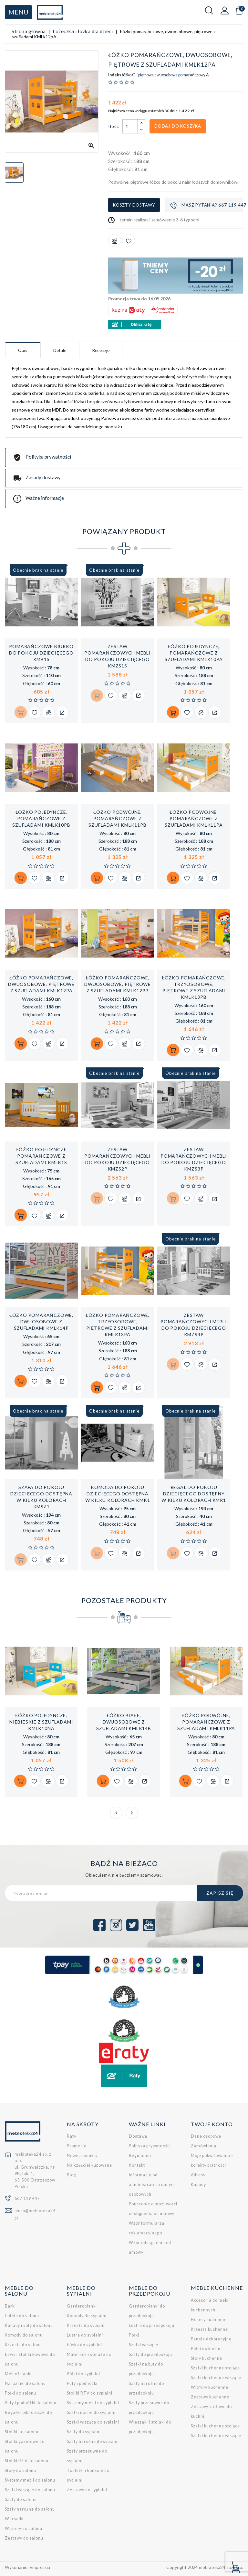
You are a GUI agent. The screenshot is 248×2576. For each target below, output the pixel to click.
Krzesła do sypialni (86, 2325)
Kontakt (137, 2165)
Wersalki (14, 2518)
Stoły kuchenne (206, 2358)
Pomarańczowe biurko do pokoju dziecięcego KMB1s (41, 653)
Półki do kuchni (206, 2349)
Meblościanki (18, 2373)
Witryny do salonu (23, 2528)
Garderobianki (82, 2306)
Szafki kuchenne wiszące (216, 2378)
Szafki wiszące (143, 2344)
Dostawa (138, 2136)
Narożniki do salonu (25, 2383)
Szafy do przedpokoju (150, 2354)
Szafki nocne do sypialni (91, 2412)
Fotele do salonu (22, 2315)
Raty (71, 2136)
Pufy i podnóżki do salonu (31, 2402)
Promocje (77, 2146)
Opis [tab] (23, 350)
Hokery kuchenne (209, 2320)
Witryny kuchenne (209, 2387)
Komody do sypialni (87, 2315)
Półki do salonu (20, 2393)
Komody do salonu (24, 2335)
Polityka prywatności (150, 2146)
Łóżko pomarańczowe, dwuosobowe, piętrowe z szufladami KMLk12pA (41, 984)
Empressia (40, 2567)
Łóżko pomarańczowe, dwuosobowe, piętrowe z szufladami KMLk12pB (117, 984)
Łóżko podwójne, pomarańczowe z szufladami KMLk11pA (193, 818)
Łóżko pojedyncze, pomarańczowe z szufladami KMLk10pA (193, 653)
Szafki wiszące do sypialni (93, 2422)
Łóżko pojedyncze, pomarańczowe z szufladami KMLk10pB (41, 818)
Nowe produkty (82, 2155)
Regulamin (140, 2155)
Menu (18, 12)
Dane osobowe (206, 2136)
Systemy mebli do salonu (30, 2480)
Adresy (198, 2175)
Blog (71, 2175)
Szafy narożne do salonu (30, 2509)
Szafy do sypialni (84, 2431)
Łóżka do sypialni (84, 2344)
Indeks (114, 75)
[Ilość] (130, 126)
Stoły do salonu (20, 2470)
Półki (134, 2335)
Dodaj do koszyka (177, 126)
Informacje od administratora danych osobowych (152, 2185)
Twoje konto (212, 2124)
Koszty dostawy (134, 205)
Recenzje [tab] (104, 350)
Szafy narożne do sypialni (93, 2441)
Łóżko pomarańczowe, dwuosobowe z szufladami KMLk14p (41, 1321)
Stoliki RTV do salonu (26, 2460)
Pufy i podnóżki (82, 2383)
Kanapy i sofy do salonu (29, 2325)
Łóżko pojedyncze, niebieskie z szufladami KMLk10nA (41, 1722)
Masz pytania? (206, 205)
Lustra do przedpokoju (151, 2325)
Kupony (198, 2184)
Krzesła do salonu (23, 2344)
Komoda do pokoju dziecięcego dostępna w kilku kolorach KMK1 (117, 1493)
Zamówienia (203, 2146)
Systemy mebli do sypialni (93, 2402)
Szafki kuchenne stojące (215, 2368)
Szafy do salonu (21, 2499)
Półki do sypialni (83, 2373)
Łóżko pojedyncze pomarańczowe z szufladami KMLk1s (41, 1156)
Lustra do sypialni (85, 2335)
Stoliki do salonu (21, 2431)
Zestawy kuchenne (210, 2397)
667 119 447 (27, 2198)
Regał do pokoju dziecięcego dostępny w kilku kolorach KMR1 (193, 1493)
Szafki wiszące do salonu (30, 2489)
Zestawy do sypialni (87, 2489)
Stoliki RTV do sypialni (89, 2393)
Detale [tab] (61, 350)
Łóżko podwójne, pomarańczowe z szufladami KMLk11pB (117, 818)
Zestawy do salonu (24, 2538)
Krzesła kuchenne (209, 2329)
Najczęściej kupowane (89, 2165)
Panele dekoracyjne (211, 2339)
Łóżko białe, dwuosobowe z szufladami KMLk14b (123, 1722)
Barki (10, 2306)
